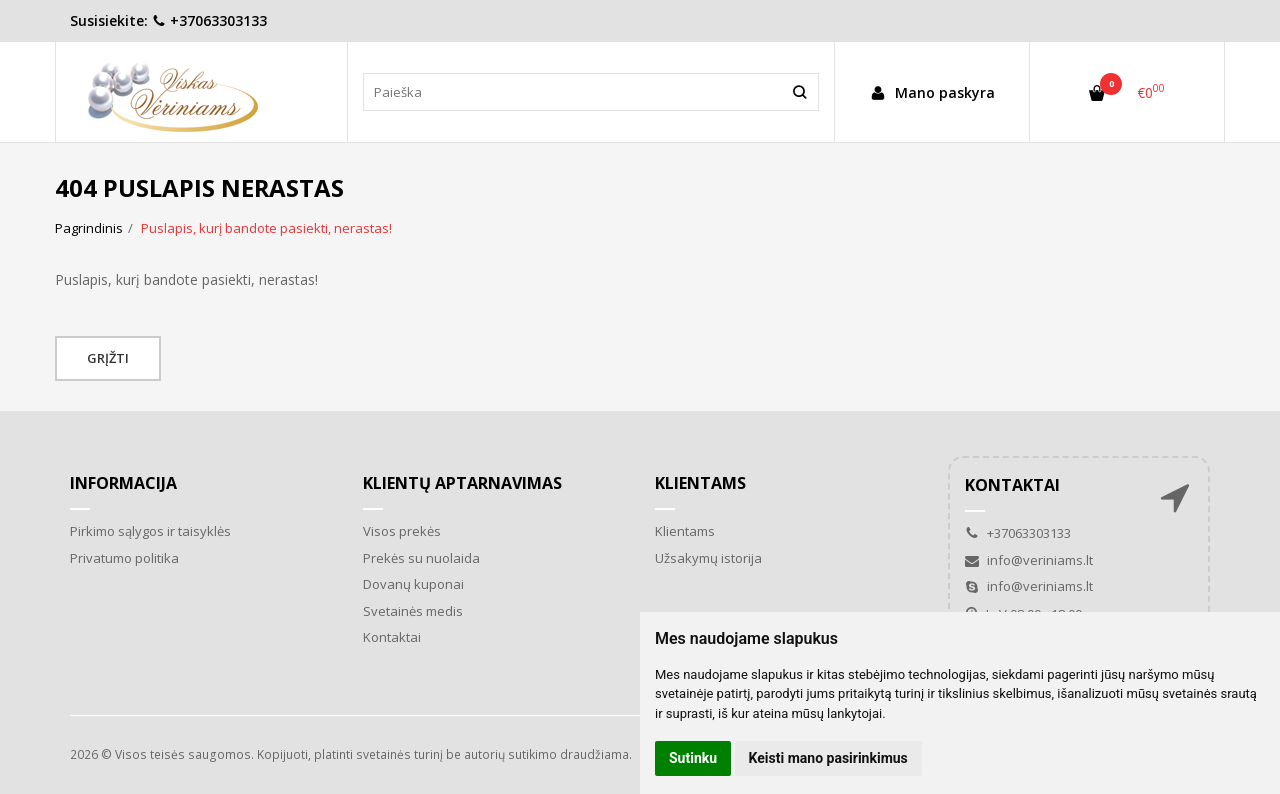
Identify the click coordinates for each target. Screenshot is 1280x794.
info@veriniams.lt (1029, 560)
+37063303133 (209, 20)
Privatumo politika (124, 558)
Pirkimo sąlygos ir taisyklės (150, 531)
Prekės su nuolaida (421, 558)
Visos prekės (402, 531)
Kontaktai (392, 637)
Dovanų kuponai (413, 584)
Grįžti (108, 358)
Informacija (123, 483)
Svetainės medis (413, 611)
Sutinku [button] (693, 758)
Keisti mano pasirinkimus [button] (828, 758)
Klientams (700, 483)
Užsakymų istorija (708, 558)
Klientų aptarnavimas (462, 483)
